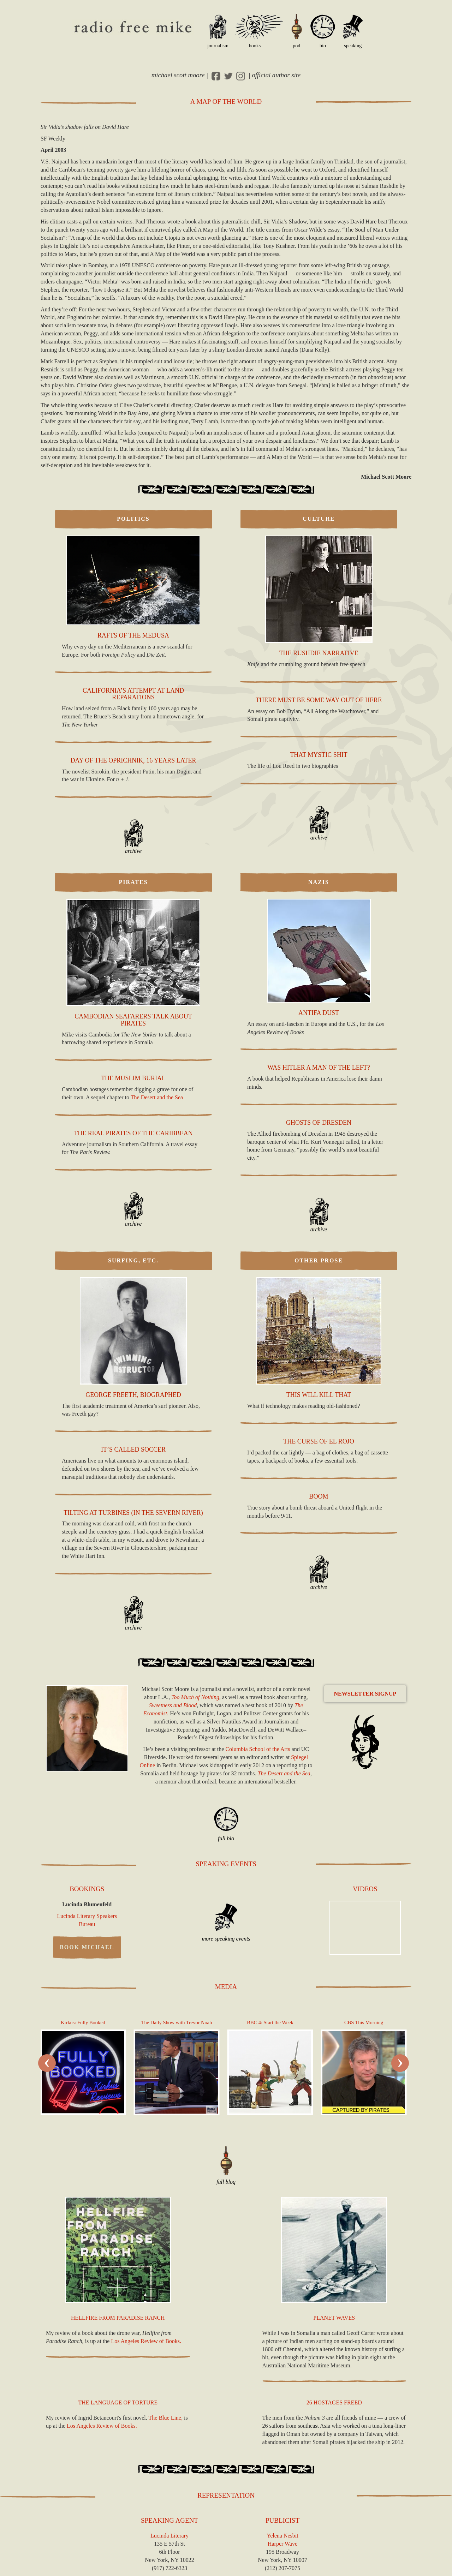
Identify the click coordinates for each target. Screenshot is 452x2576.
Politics (133, 519)
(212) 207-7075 (282, 2568)
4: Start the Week (270, 2022)
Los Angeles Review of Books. (146, 2341)
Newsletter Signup (365, 1694)
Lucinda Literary (169, 2536)
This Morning (363, 2022)
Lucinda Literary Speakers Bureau (87, 1920)
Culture (319, 519)
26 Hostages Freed (334, 2402)
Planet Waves (334, 2318)
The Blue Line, (166, 2418)
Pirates (133, 882)
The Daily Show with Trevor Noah (176, 2022)
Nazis (318, 882)
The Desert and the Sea (157, 1097)
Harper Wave (282, 2544)
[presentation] (47, 2063)
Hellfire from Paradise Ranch (118, 2318)
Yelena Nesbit (282, 2536)
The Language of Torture (117, 2402)
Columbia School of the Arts (257, 1749)
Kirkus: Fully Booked (83, 2022)
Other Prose (319, 1260)
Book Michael (87, 1947)
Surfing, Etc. (133, 1260)
